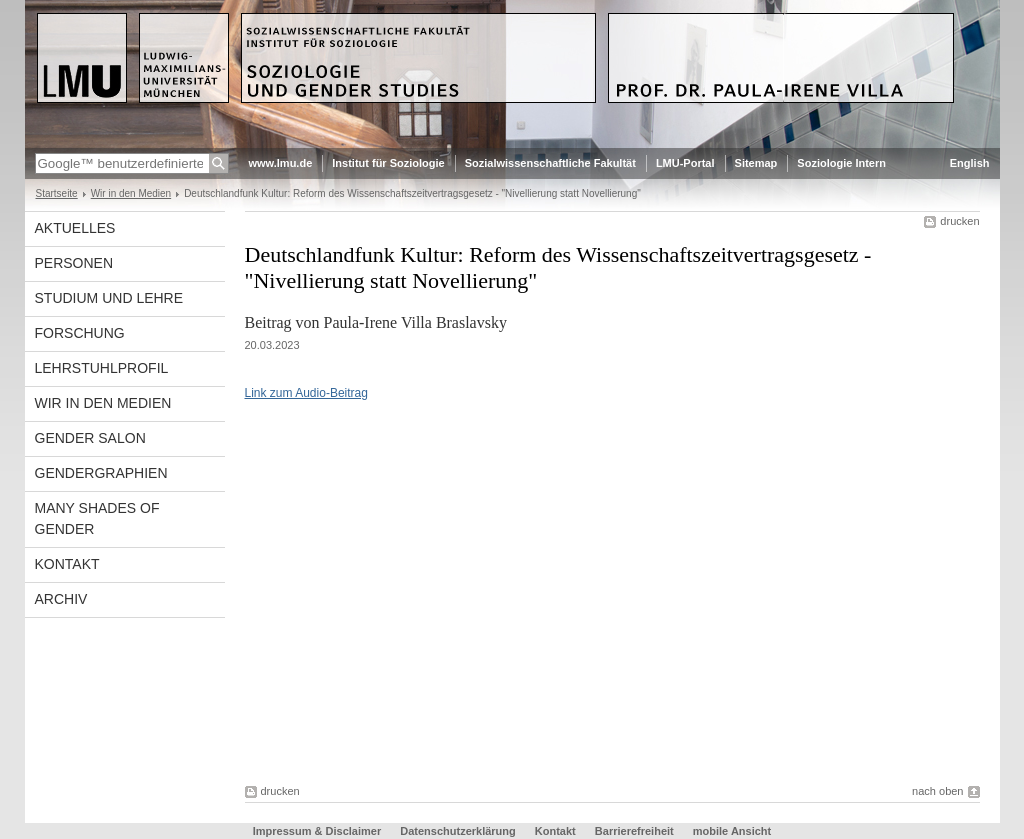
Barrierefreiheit (636, 831)
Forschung (80, 333)
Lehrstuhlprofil (102, 368)
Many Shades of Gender (97, 518)
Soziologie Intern (841, 163)
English (970, 163)
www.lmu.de (281, 163)
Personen (74, 263)
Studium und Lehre (109, 298)
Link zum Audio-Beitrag (306, 393)
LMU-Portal (685, 163)
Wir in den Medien (131, 193)
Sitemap (756, 163)
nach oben (937, 791)
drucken (959, 221)
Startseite (57, 193)
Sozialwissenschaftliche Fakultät (550, 163)
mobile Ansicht (732, 831)
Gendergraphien (101, 473)
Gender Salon (90, 438)
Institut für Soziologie (388, 163)
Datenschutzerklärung (458, 831)
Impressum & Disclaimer (317, 831)
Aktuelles (75, 228)
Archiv (61, 599)
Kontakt (67, 564)
